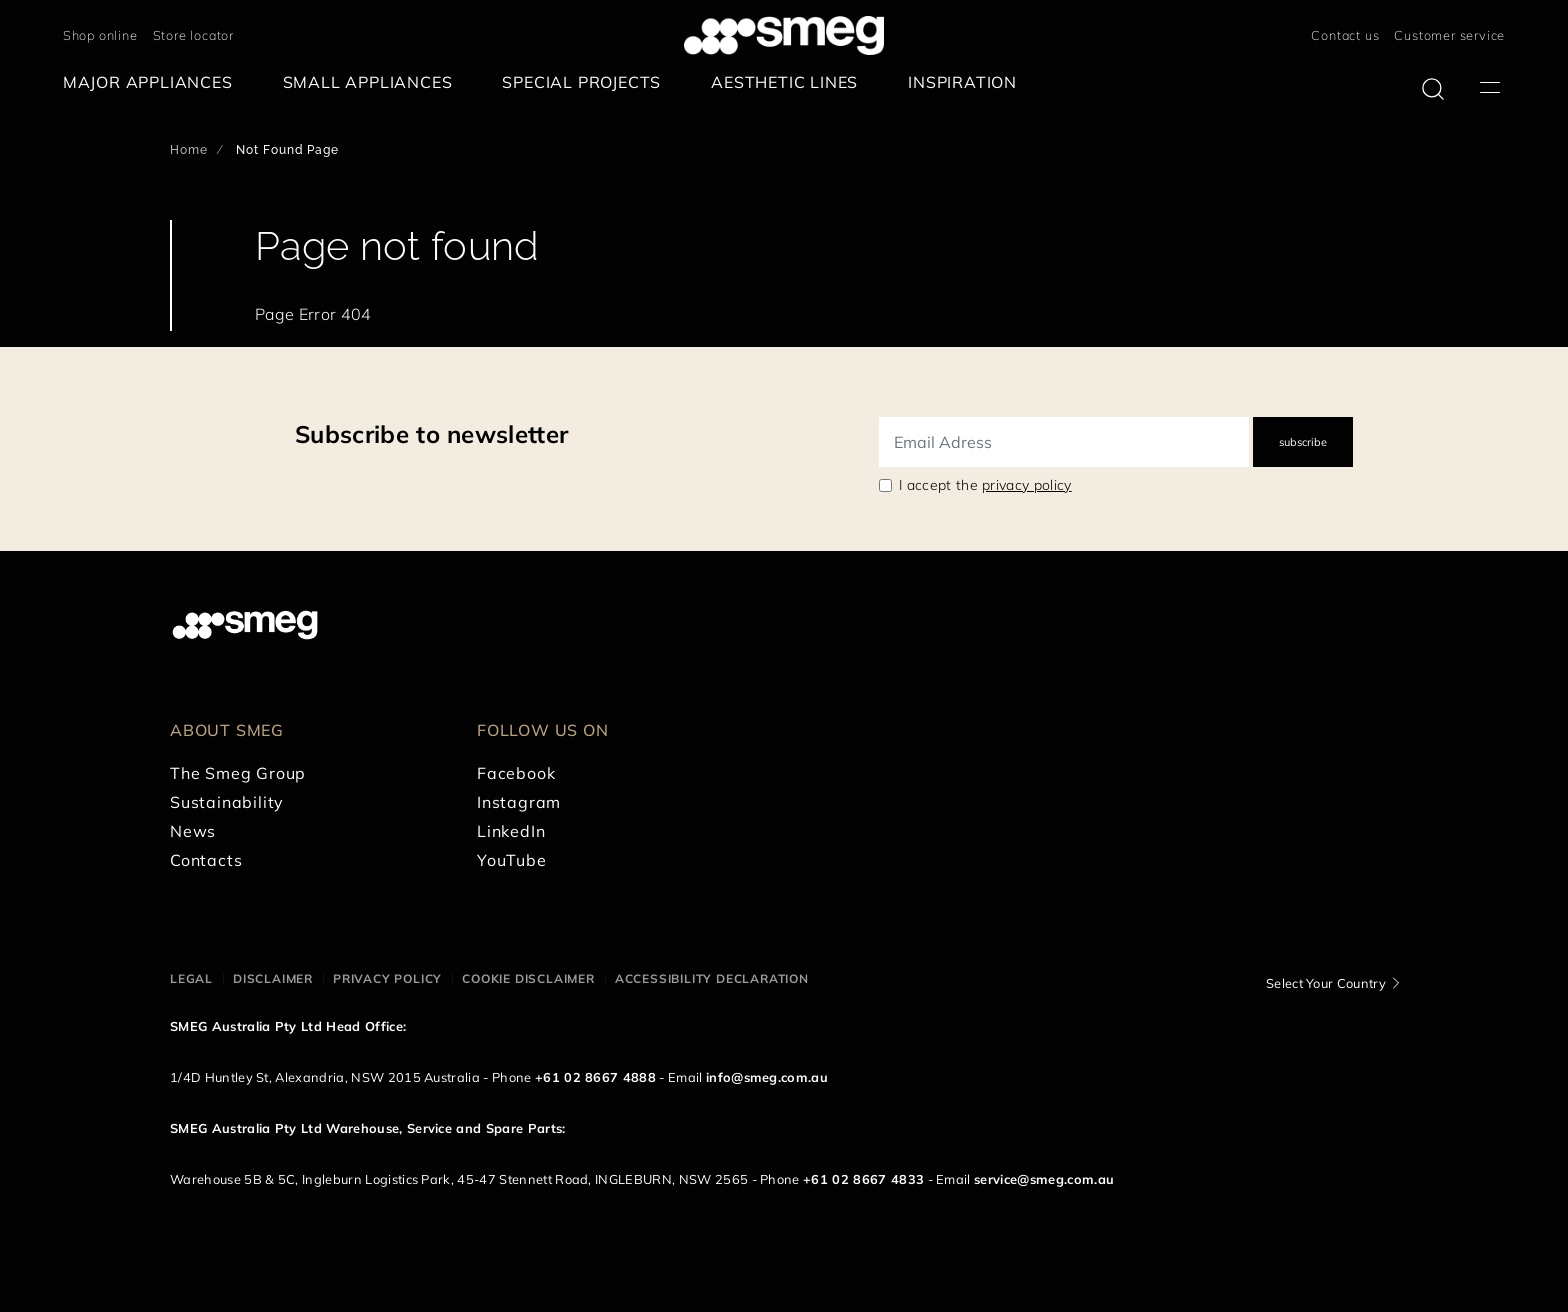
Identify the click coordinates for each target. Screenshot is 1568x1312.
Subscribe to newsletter (431, 434)
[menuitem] (153, 82)
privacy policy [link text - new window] (1026, 485)
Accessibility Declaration (712, 978)
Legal (191, 978)
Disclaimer (273, 978)
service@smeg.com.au (1044, 1179)
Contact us (1345, 35)
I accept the (985, 485)
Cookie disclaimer (528, 978)
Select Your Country (1326, 983)
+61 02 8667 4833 (863, 1179)
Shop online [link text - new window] (100, 35)
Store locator (193, 35)
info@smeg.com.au (767, 1077)
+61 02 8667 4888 (595, 1077)
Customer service (1449, 35)
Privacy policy (387, 978)
